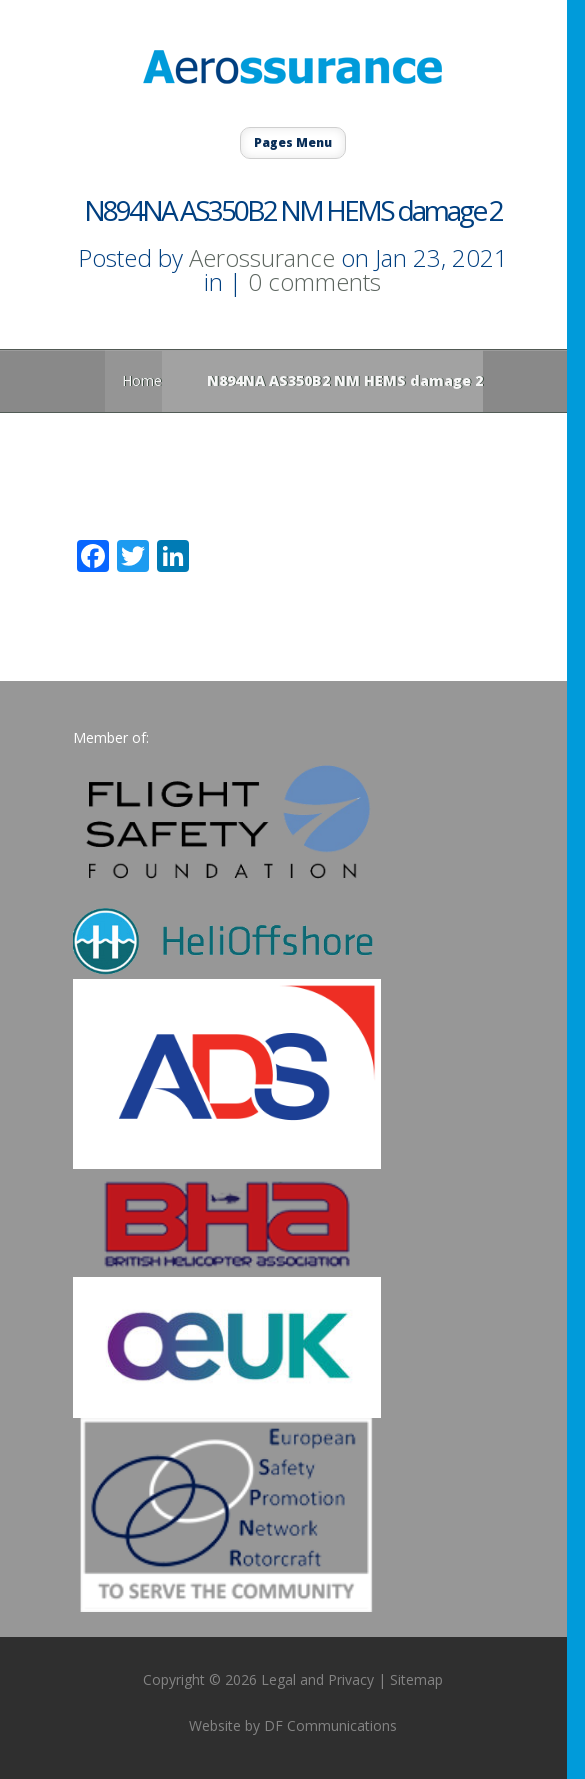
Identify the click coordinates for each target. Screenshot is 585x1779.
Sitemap (416, 1679)
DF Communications (330, 1725)
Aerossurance (262, 257)
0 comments (314, 281)
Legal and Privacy (317, 1679)
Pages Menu (293, 142)
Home (142, 380)
